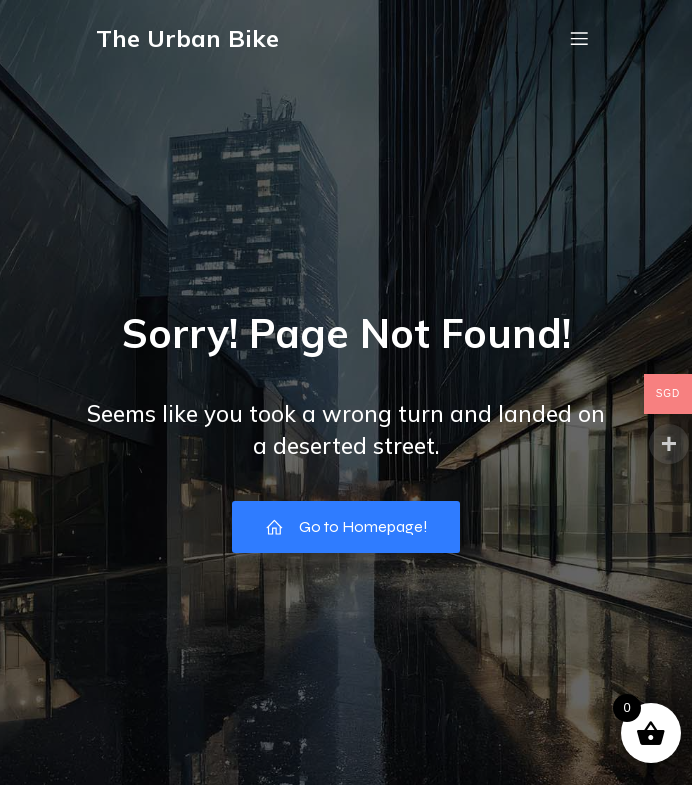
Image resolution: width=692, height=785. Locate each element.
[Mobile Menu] (579, 38)
